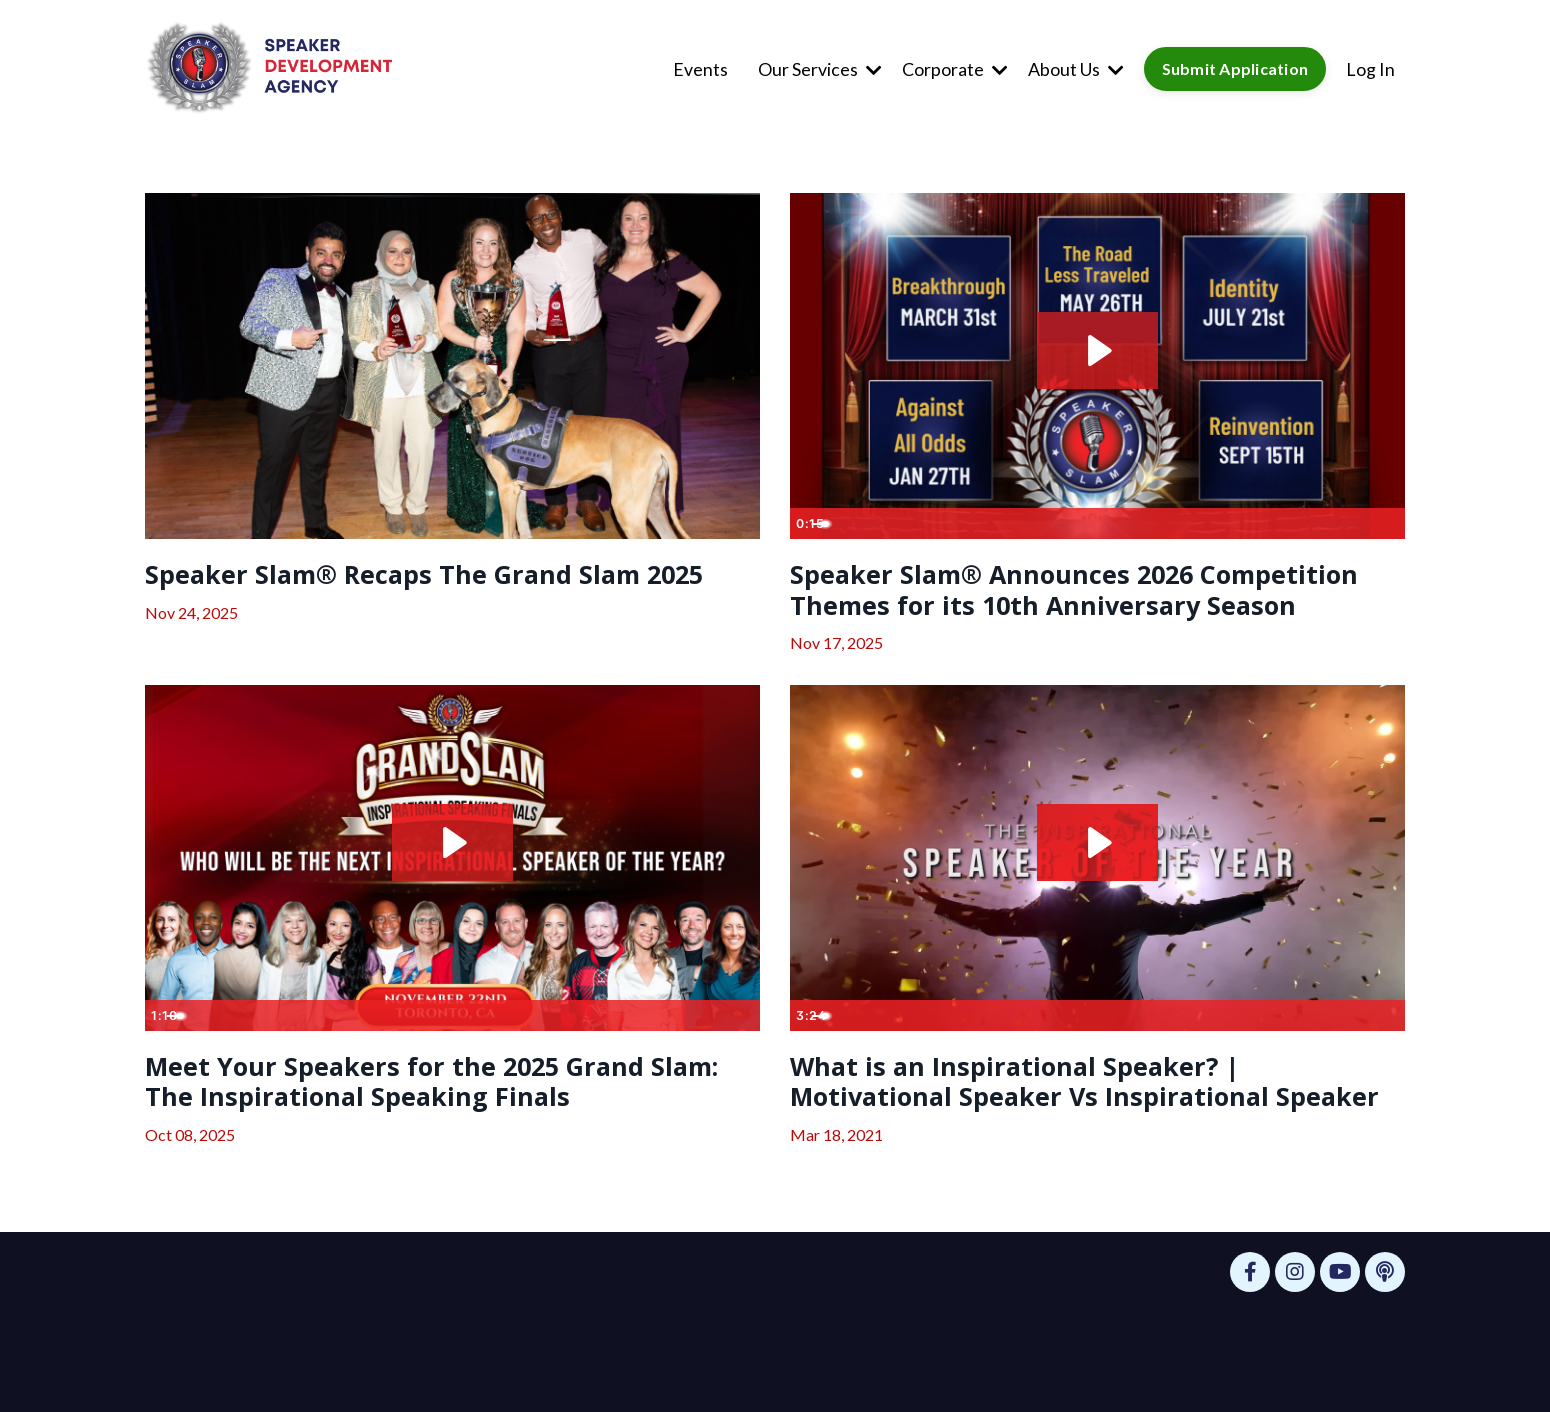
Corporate (954, 68)
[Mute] (1309, 522)
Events (699, 68)
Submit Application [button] (1235, 68)
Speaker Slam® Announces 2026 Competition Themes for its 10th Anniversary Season (1028, 612)
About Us (1075, 68)
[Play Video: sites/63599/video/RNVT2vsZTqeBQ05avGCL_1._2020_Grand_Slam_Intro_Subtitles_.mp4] (1097, 888)
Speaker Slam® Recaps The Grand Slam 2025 (432, 594)
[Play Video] (808, 522)
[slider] (1076, 522)
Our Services (819, 68)
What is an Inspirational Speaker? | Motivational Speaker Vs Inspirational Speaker (1068, 1152)
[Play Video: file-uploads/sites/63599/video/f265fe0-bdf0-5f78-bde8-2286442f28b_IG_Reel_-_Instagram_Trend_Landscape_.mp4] (1097, 348)
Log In (1370, 68)
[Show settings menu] (1348, 522)
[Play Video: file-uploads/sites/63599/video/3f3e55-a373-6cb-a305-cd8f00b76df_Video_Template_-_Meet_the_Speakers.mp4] (452, 888)
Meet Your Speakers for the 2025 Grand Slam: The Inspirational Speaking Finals (434, 1134)
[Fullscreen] (1386, 522)
